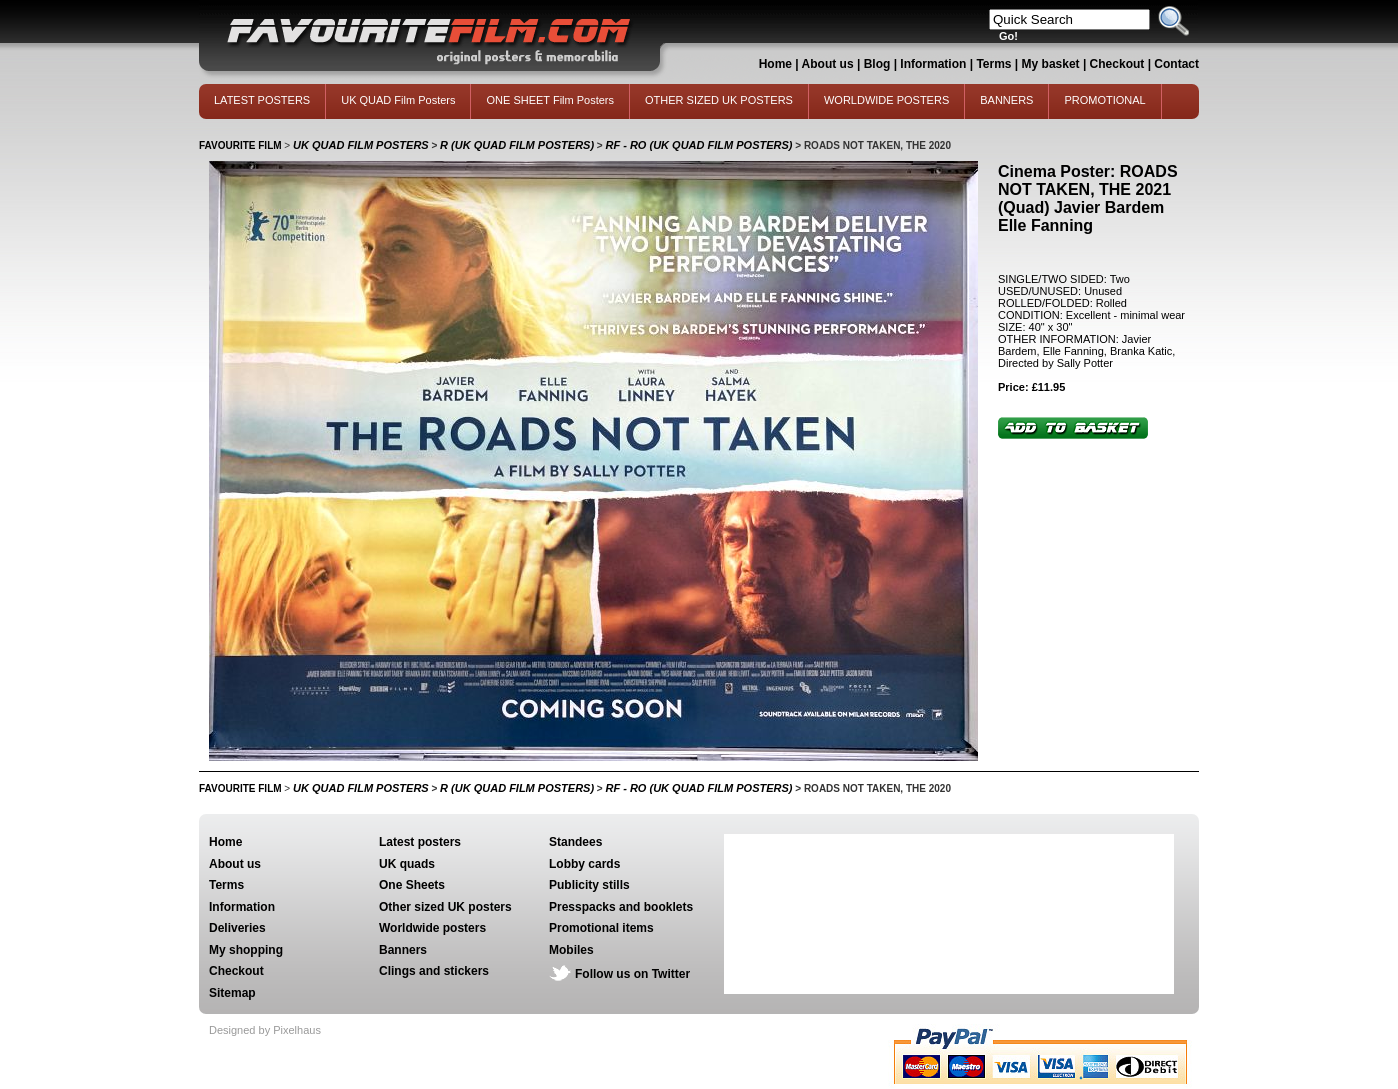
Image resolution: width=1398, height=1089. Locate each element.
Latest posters (420, 842)
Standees (575, 842)
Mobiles (571, 950)
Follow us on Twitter (632, 974)
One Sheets (412, 885)
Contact (1176, 64)
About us (828, 64)
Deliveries (237, 928)
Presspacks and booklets (621, 907)
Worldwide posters (432, 928)
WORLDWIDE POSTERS (886, 100)
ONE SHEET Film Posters (550, 100)
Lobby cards (584, 864)
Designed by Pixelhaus (265, 1030)
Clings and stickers (434, 971)
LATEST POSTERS (262, 100)
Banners (403, 950)
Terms (993, 64)
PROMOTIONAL (1104, 100)
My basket (1051, 64)
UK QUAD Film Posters (398, 100)
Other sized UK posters (445, 907)
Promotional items (601, 928)
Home (775, 64)
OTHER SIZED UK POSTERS (719, 100)
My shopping (246, 950)
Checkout (1119, 64)
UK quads (407, 864)
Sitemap (232, 993)
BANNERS (1006, 100)
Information (933, 64)
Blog (877, 64)
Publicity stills (589, 885)
